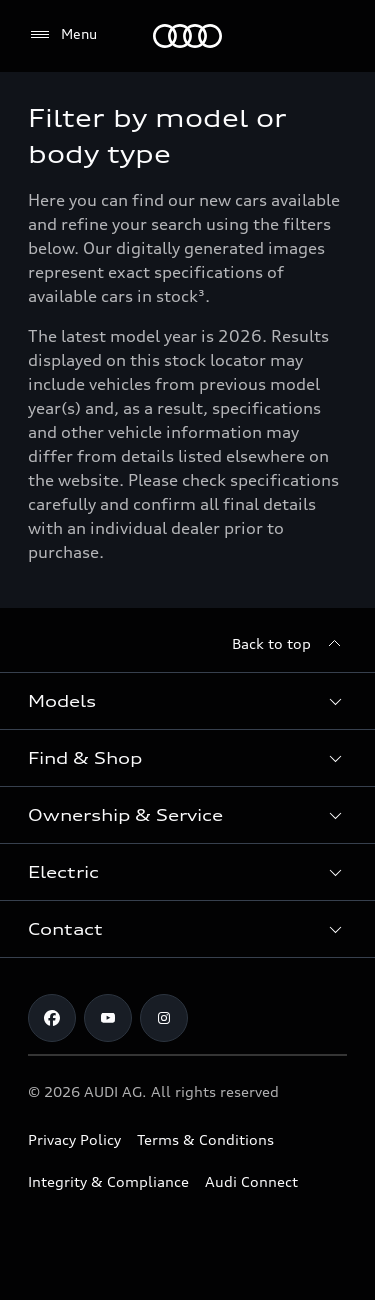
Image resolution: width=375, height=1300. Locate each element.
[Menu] (187, 36)
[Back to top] (289, 644)
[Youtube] (108, 1018)
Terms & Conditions (205, 1139)
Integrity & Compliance (108, 1181)
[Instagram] (164, 1018)
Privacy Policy (74, 1139)
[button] (187, 701)
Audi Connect (251, 1181)
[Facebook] (52, 1018)
